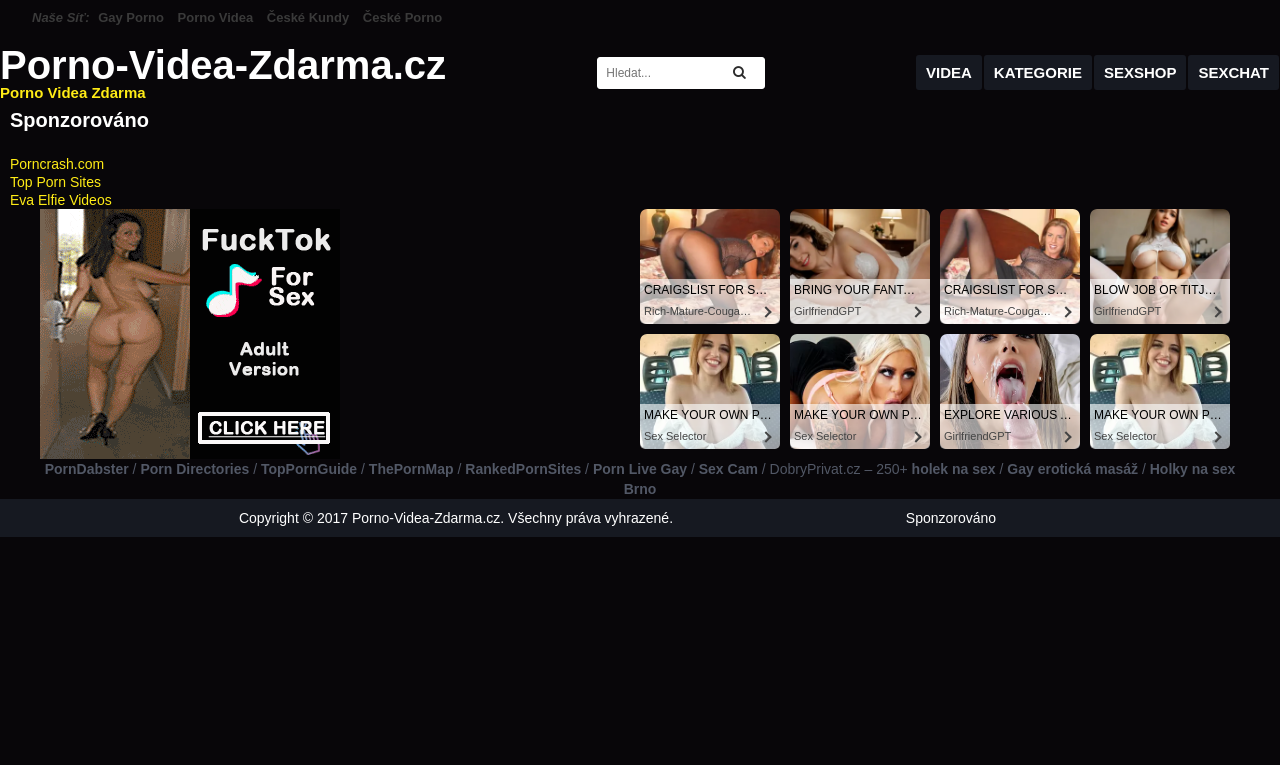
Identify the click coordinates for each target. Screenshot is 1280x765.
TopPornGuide (309, 469)
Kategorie (1038, 72)
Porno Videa (216, 17)
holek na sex (954, 469)
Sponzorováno (951, 518)
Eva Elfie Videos (61, 200)
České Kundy (308, 17)
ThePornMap (411, 469)
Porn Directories (194, 469)
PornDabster (87, 469)
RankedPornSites (523, 469)
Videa (949, 72)
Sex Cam (728, 469)
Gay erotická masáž (1072, 469)
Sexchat (1233, 72)
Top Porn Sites (55, 182)
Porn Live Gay (640, 469)
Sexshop (1140, 72)
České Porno (402, 17)
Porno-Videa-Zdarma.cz (223, 72)
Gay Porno (131, 17)
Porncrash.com (57, 164)
